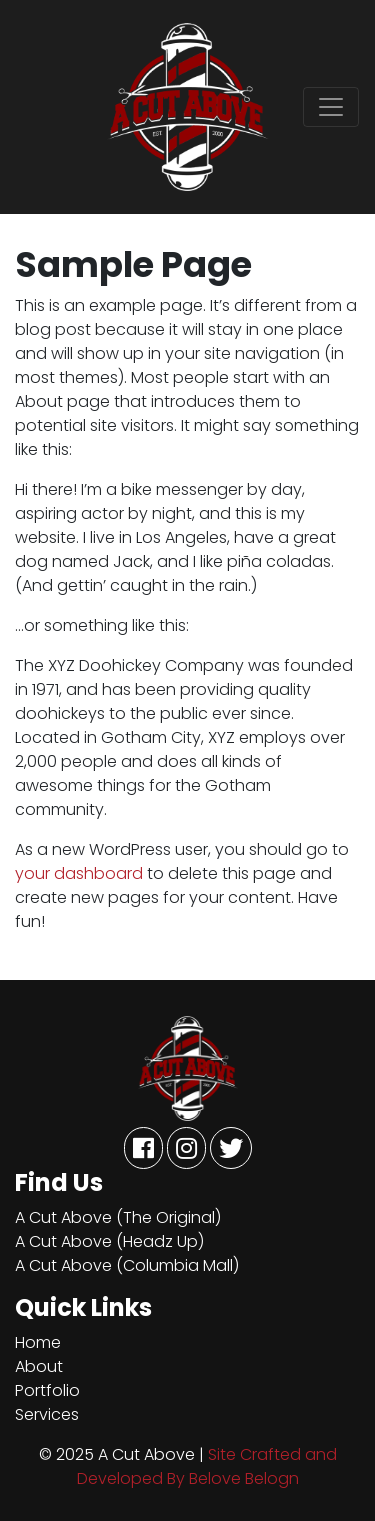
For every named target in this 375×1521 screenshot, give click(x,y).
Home (38, 1342)
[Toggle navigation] (331, 107)
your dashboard (79, 873)
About (39, 1366)
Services (47, 1414)
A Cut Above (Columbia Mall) (127, 1265)
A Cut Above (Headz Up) (109, 1241)
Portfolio (47, 1390)
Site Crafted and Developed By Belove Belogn (207, 1466)
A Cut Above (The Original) (118, 1217)
